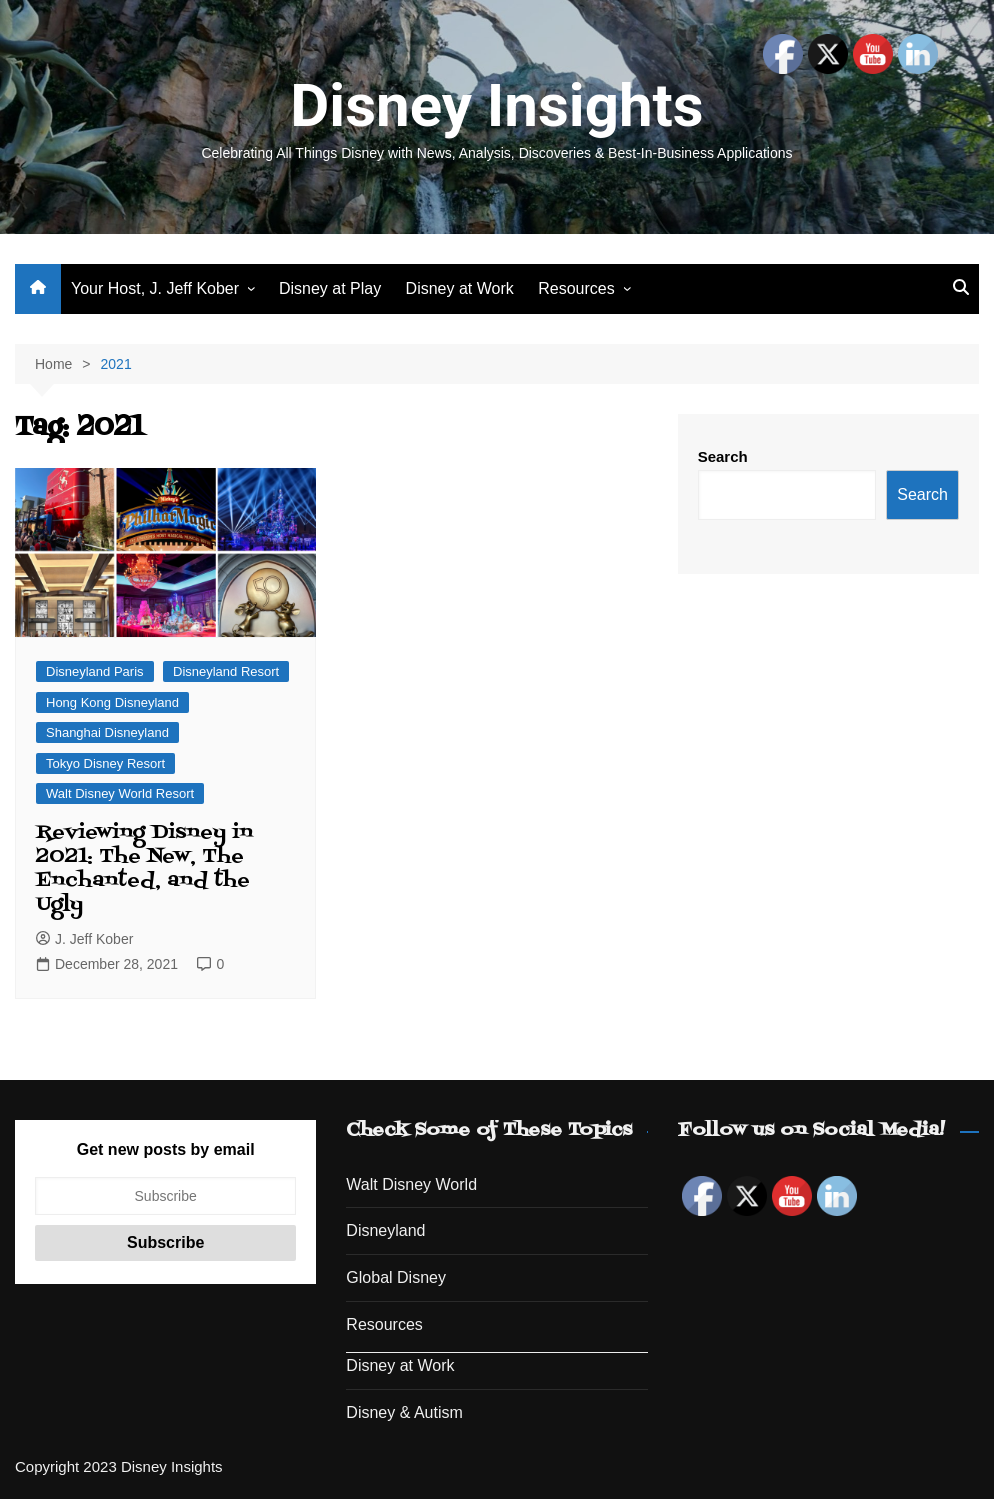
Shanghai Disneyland (107, 732)
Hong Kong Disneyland (112, 702)
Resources (576, 288)
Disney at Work (460, 288)
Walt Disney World (411, 1184)
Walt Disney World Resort (120, 793)
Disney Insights (496, 105)
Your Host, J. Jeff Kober (155, 288)
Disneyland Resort (226, 671)
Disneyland (385, 1230)
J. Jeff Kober (84, 939)
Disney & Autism (404, 1412)
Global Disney (396, 1277)
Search (723, 456)
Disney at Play (330, 288)
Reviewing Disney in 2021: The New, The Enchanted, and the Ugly (144, 869)
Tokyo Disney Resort (105, 763)
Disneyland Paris (95, 671)
